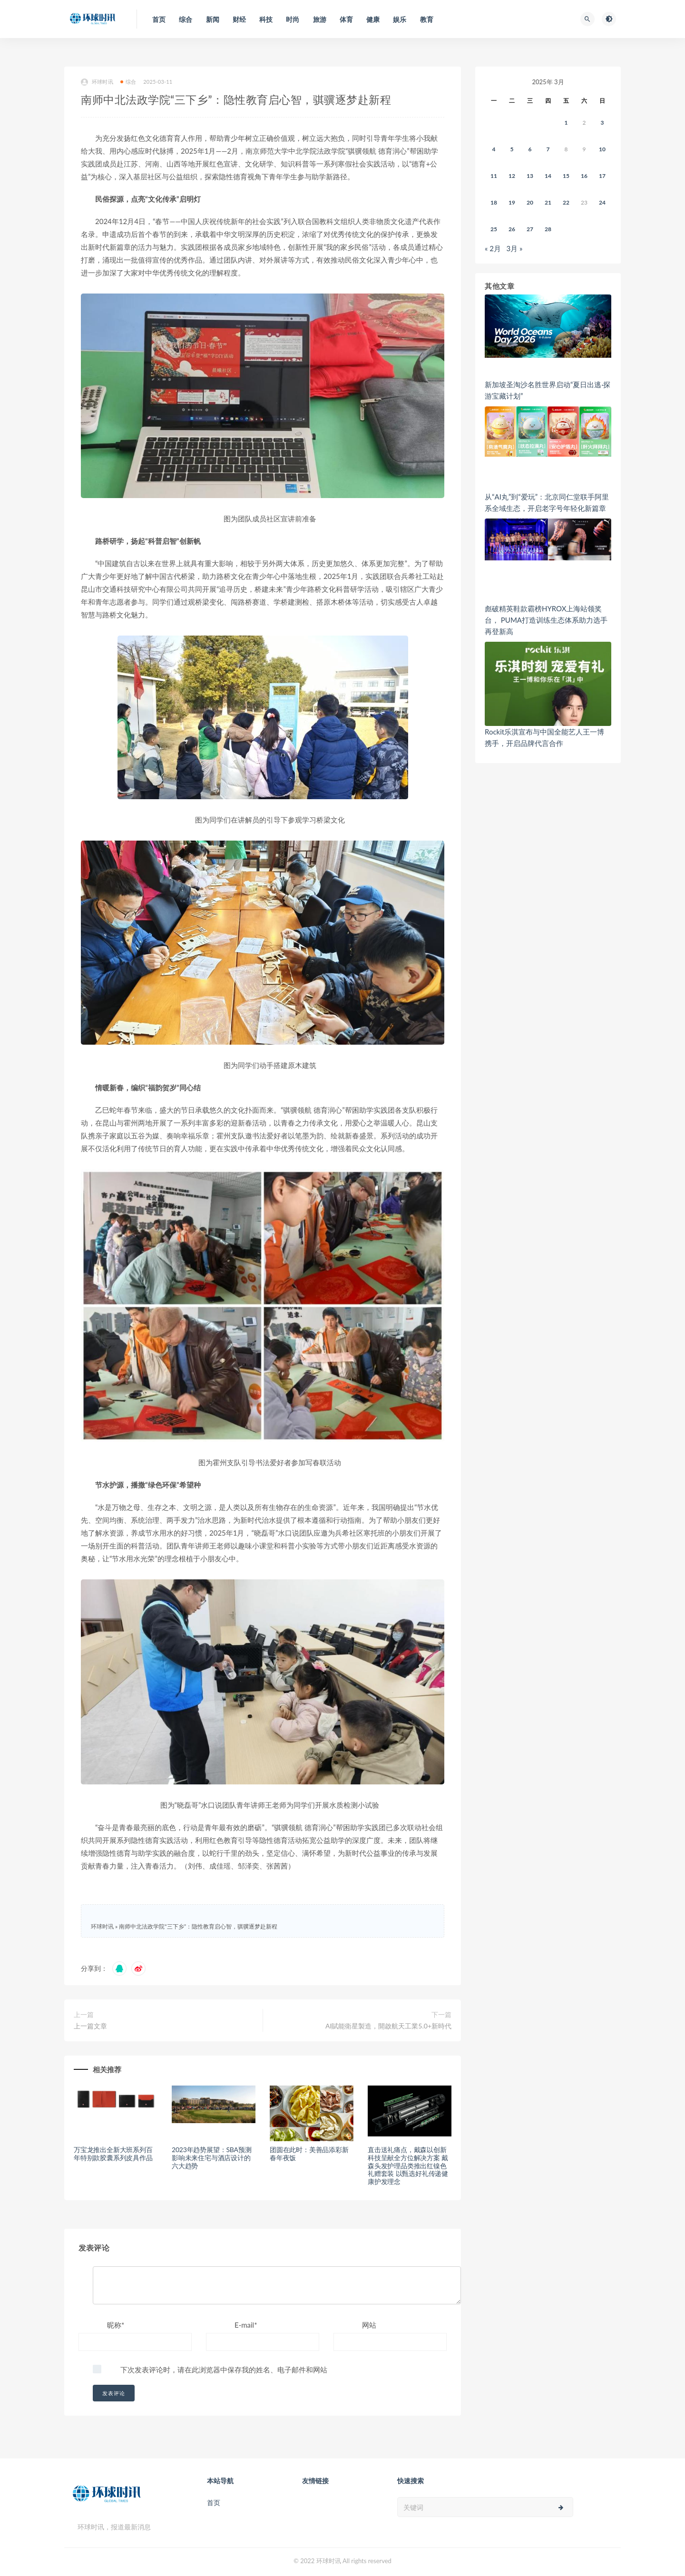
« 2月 (493, 248)
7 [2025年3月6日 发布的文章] (548, 149)
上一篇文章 (90, 2026)
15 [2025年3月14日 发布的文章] (566, 175)
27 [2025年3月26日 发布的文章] (530, 229)
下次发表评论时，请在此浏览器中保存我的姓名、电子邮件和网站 (223, 2369)
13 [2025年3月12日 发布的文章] (530, 175)
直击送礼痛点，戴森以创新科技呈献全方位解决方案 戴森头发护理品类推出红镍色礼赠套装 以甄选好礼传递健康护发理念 (408, 2165)
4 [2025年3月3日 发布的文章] (494, 149)
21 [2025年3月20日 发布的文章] (548, 202)
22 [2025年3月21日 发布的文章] (566, 202)
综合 (128, 81)
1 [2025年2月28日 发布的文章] (566, 122)
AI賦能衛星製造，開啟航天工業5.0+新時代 (388, 2026)
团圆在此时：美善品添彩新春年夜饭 (309, 2153)
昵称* (115, 2325)
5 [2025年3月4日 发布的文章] (512, 149)
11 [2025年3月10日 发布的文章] (493, 175)
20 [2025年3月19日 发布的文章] (530, 202)
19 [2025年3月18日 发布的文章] (512, 202)
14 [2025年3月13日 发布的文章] (548, 175)
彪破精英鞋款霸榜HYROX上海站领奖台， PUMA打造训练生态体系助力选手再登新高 (546, 620)
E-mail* (246, 2325)
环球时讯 (97, 82)
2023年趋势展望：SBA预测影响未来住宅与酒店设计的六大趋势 (211, 2157)
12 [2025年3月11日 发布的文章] (512, 175)
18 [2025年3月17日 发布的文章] (493, 202)
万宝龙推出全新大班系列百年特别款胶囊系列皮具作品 (113, 2153)
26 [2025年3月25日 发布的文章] (512, 229)
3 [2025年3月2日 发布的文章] (602, 122)
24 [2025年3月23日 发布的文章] (602, 202)
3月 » (515, 248)
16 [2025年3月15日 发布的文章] (584, 175)
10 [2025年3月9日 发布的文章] (602, 149)
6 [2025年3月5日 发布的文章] (530, 149)
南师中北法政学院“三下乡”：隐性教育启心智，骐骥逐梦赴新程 (198, 1926)
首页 (213, 2502)
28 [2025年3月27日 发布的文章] (548, 229)
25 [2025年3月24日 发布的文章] (493, 229)
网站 (369, 2325)
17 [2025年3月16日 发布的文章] (602, 175)
